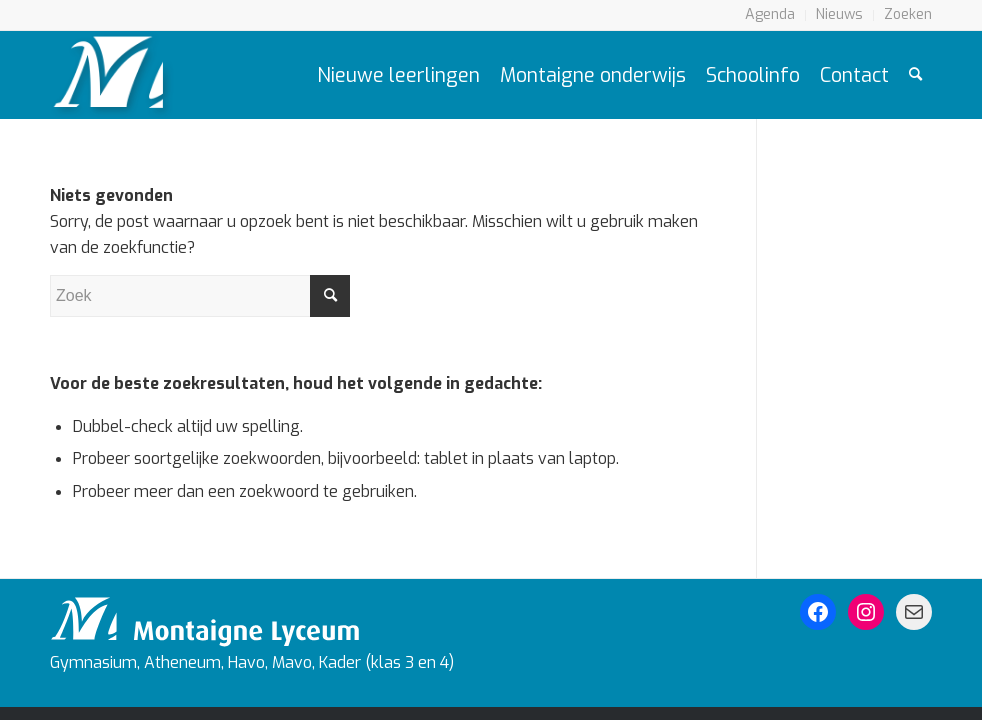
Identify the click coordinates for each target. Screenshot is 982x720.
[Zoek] (915, 75)
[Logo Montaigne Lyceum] (112, 75)
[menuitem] (770, 15)
